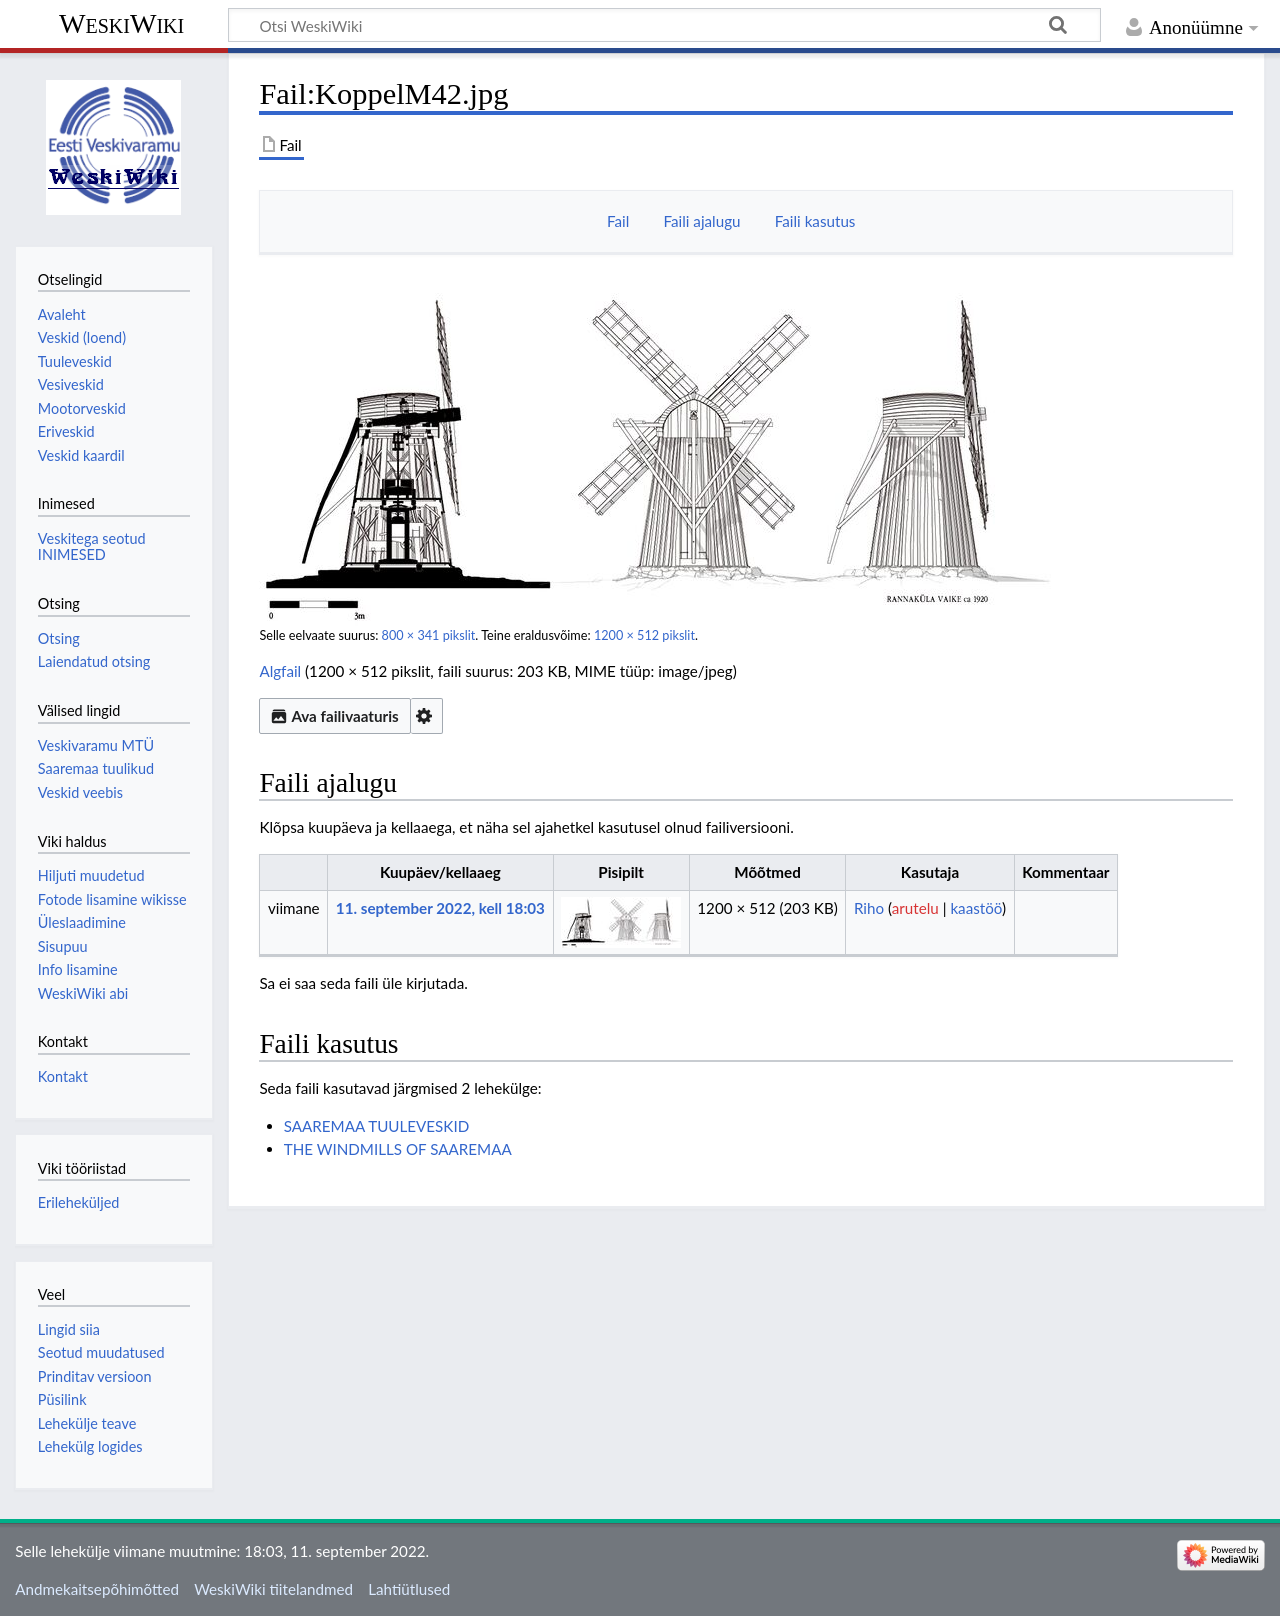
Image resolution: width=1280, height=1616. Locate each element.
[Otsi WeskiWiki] (664, 25)
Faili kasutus (815, 221)
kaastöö (976, 908)
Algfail (280, 671)
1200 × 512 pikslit (644, 635)
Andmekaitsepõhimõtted (97, 1589)
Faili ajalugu (702, 221)
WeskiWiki (121, 23)
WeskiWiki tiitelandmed (273, 1589)
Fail (618, 221)
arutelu (915, 908)
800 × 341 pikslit (429, 635)
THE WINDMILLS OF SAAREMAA (398, 1149)
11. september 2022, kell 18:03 (440, 908)
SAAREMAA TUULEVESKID (377, 1126)
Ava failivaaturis (334, 716)
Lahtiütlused (409, 1589)
